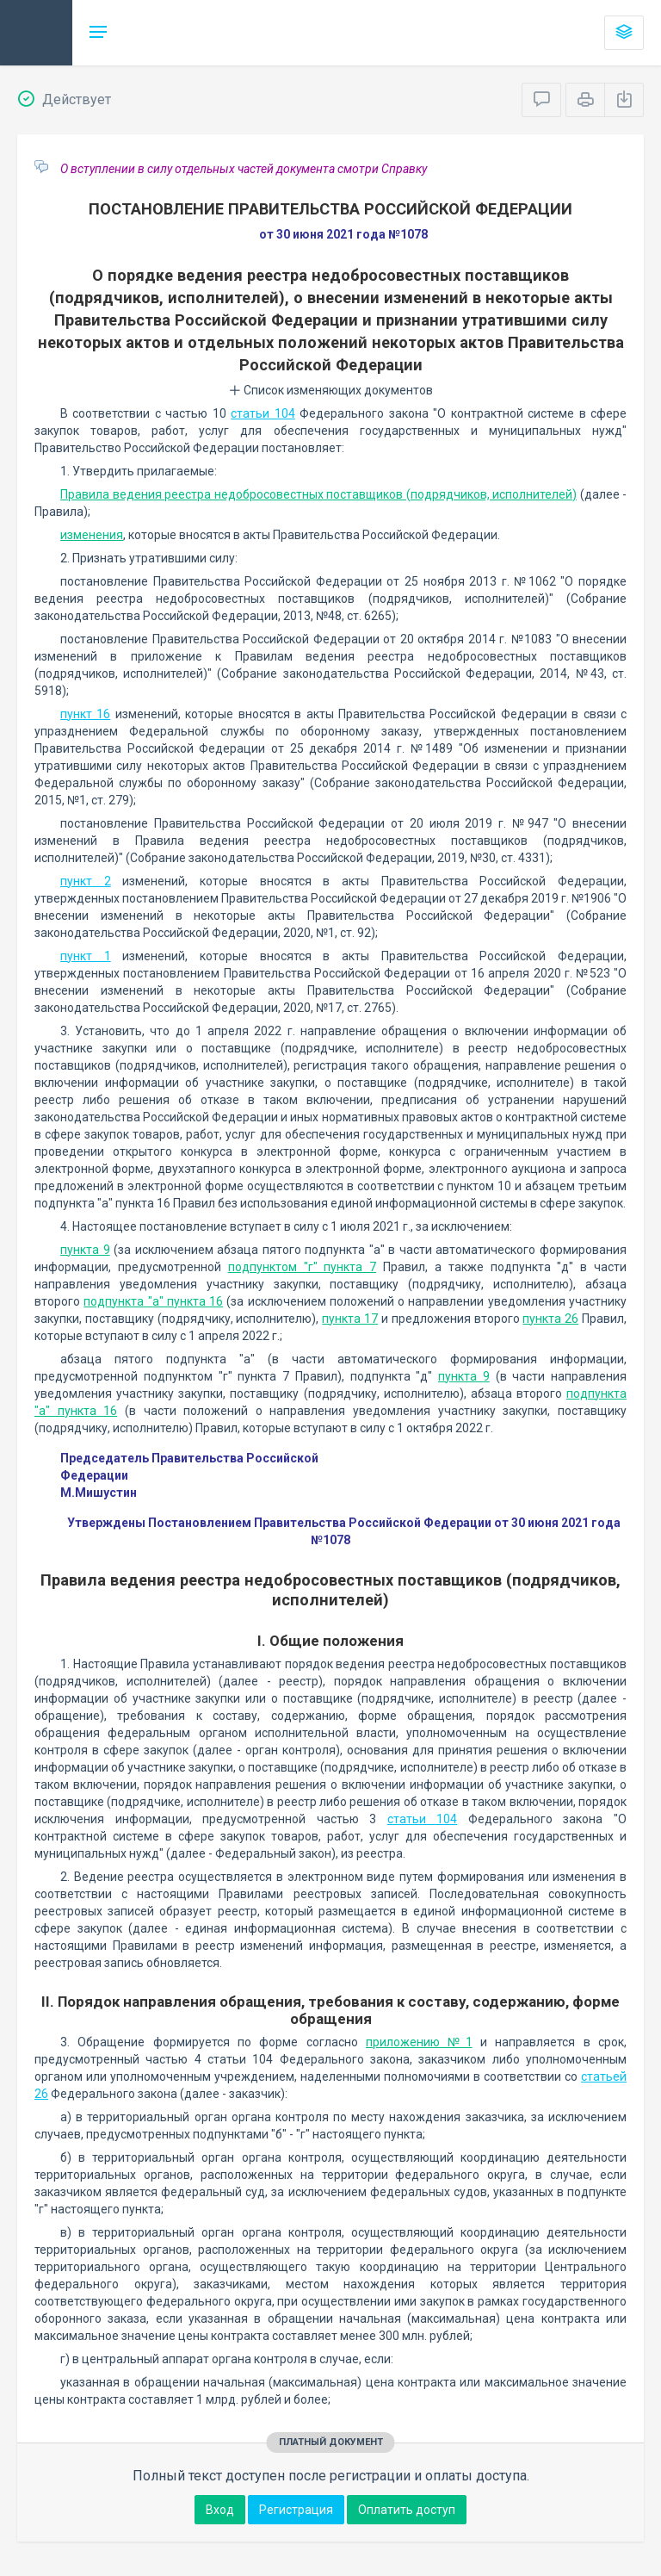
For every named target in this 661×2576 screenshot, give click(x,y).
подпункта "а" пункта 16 (153, 1301)
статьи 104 (262, 413)
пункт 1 (85, 956)
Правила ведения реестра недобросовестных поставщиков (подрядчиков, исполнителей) (318, 494)
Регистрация (296, 2510)
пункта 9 (85, 1250)
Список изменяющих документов (331, 390)
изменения (91, 535)
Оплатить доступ (406, 2510)
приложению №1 (419, 2042)
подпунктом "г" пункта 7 (302, 1267)
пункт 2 (85, 881)
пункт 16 (85, 714)
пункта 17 (350, 1318)
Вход (220, 2510)
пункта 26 (550, 1318)
